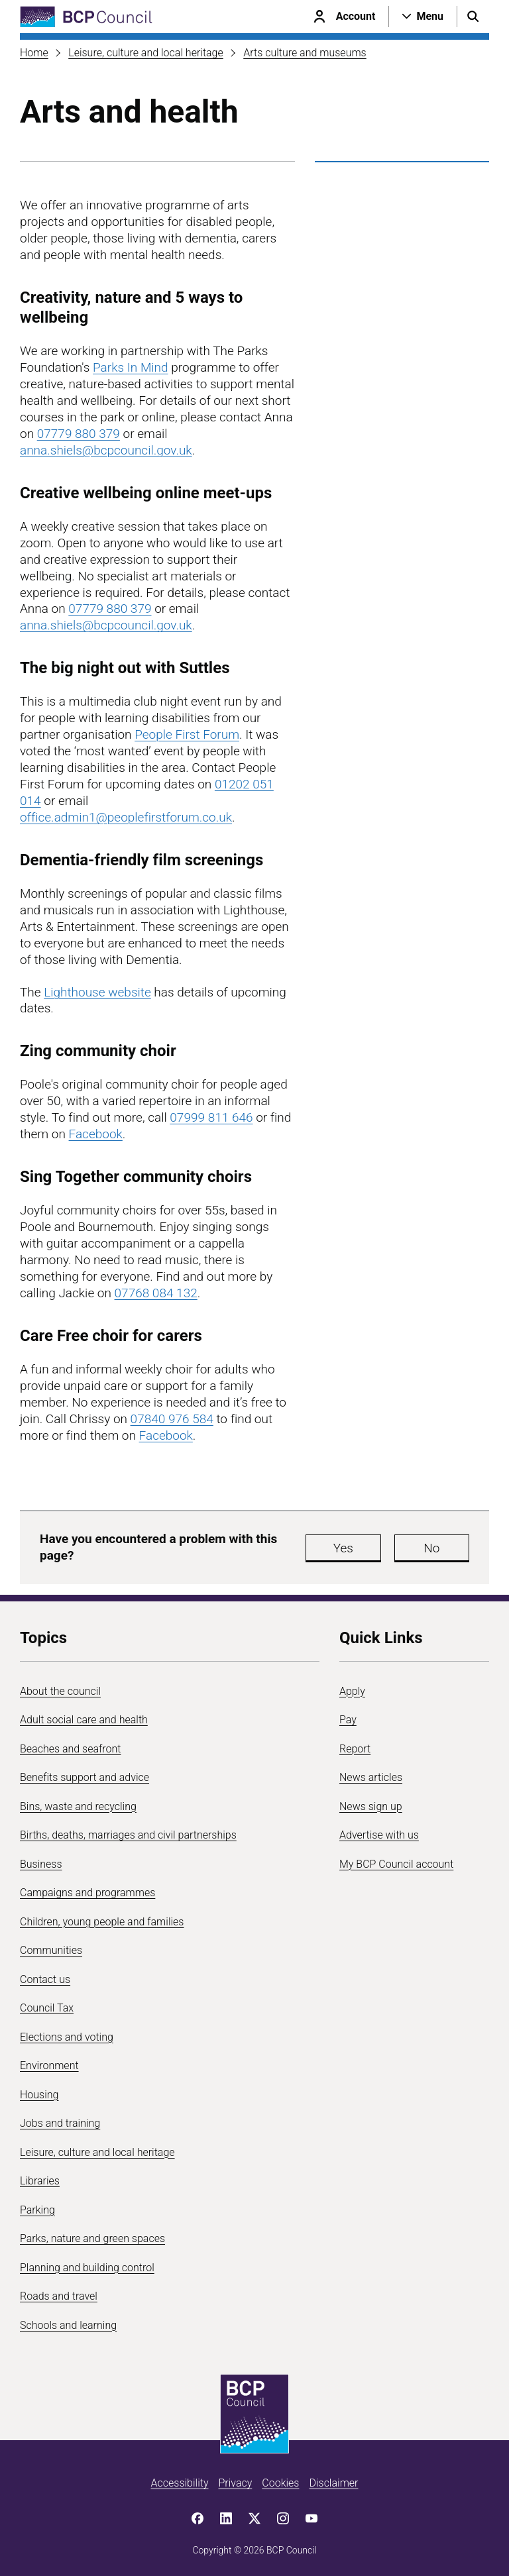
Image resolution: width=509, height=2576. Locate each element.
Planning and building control (87, 2267)
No (436, 1548)
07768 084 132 (156, 1293)
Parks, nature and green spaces (92, 2238)
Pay (348, 1719)
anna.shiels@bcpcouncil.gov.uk (106, 450)
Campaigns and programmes (87, 1892)
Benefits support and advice (84, 1777)
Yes (357, 1548)
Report (354, 1749)
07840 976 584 (172, 1418)
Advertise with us (379, 1835)
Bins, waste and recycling (78, 1806)
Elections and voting (66, 2037)
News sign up (370, 1806)
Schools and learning (68, 2325)
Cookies (280, 2483)
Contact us (45, 1979)
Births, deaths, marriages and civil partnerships (128, 1835)
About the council (60, 1691)
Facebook (96, 1134)
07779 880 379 (78, 433)
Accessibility (180, 2483)
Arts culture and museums (305, 52)
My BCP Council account (396, 1864)
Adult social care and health (84, 1719)
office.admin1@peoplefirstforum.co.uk (126, 817)
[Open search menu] (473, 16)
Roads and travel (58, 2296)
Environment (49, 2065)
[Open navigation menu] (422, 16)
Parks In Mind (130, 367)
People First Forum (187, 734)
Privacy (235, 2483)
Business (41, 1864)
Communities (51, 1950)
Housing (39, 2094)
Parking (37, 2210)
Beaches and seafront (70, 1749)
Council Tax (47, 2008)
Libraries (40, 2180)
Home (34, 52)
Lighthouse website (97, 992)
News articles (370, 1777)
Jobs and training (60, 2123)
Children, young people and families (102, 1921)
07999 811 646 (211, 1117)
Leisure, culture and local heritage (145, 52)
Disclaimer (333, 2483)
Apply (352, 1691)
